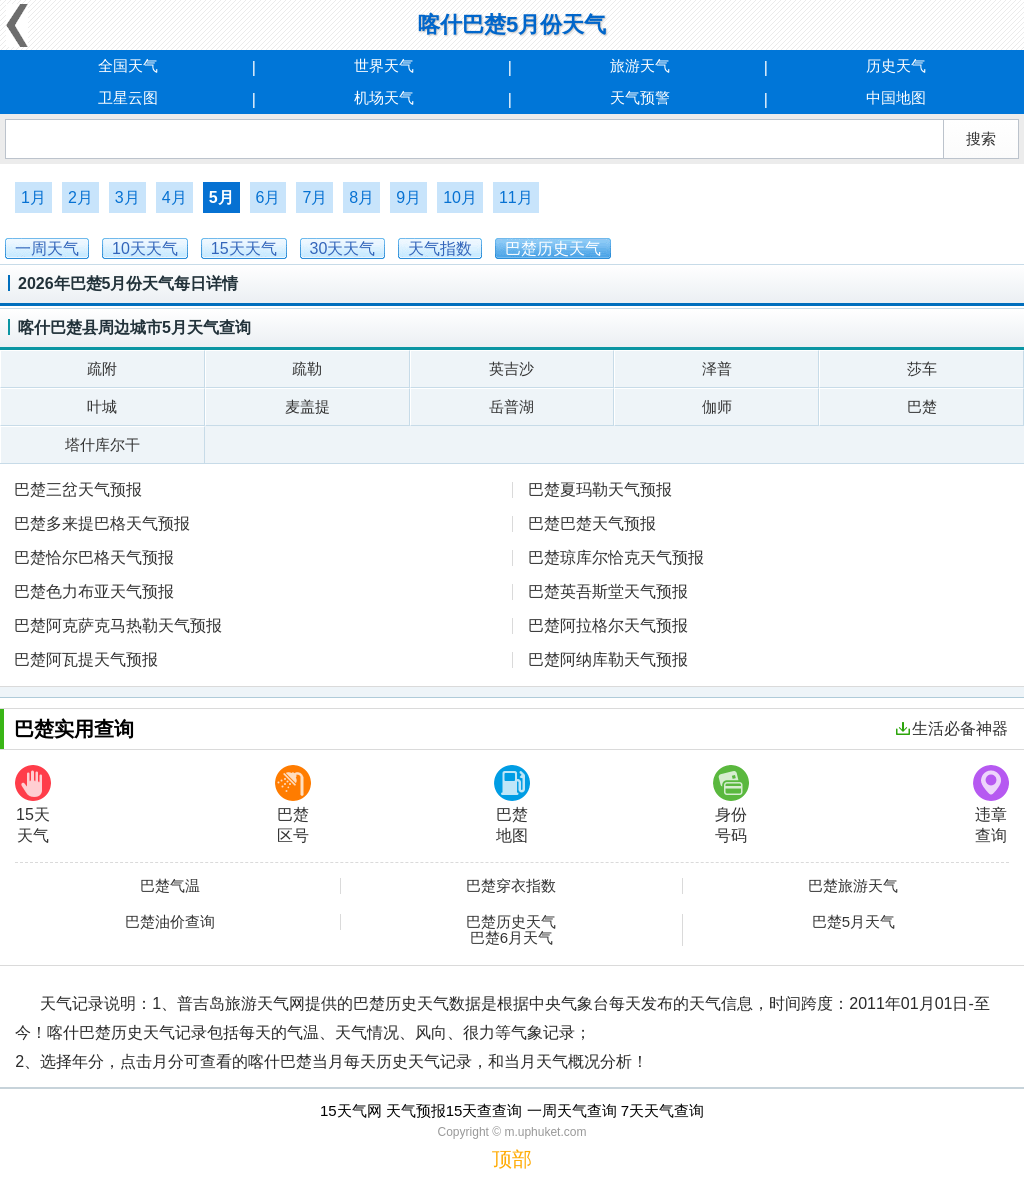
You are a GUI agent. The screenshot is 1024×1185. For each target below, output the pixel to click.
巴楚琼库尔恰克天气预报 (616, 557)
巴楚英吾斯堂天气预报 (608, 591)
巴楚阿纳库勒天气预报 (608, 659)
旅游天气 (640, 65)
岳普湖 (511, 406)
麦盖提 (307, 406)
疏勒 (307, 368)
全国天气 (128, 65)
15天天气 (33, 804)
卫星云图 (128, 97)
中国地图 (896, 97)
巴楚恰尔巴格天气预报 (94, 557)
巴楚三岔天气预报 (78, 489)
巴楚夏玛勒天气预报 (600, 489)
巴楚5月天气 (853, 922)
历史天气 (896, 65)
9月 (408, 197)
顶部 (512, 1159)
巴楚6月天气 (511, 938)
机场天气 (384, 97)
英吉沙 (511, 368)
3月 (127, 197)
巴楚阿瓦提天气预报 (86, 659)
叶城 (102, 406)
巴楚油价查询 (170, 922)
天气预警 (640, 97)
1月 (33, 197)
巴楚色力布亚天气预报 (94, 591)
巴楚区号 (293, 804)
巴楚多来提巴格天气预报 (102, 523)
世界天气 (384, 65)
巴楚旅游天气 (853, 886)
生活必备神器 (952, 728)
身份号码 (731, 804)
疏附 (102, 368)
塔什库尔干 (102, 444)
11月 (516, 197)
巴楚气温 (170, 886)
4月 (174, 197)
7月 (314, 197)
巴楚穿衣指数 (511, 886)
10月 (460, 197)
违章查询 (991, 804)
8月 (361, 197)
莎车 (922, 368)
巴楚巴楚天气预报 (592, 523)
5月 (221, 197)
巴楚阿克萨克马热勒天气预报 (118, 625)
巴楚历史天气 (511, 922)
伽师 (717, 406)
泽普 (717, 368)
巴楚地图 (512, 804)
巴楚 (922, 406)
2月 (80, 197)
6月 (268, 197)
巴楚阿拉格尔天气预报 (608, 625)
